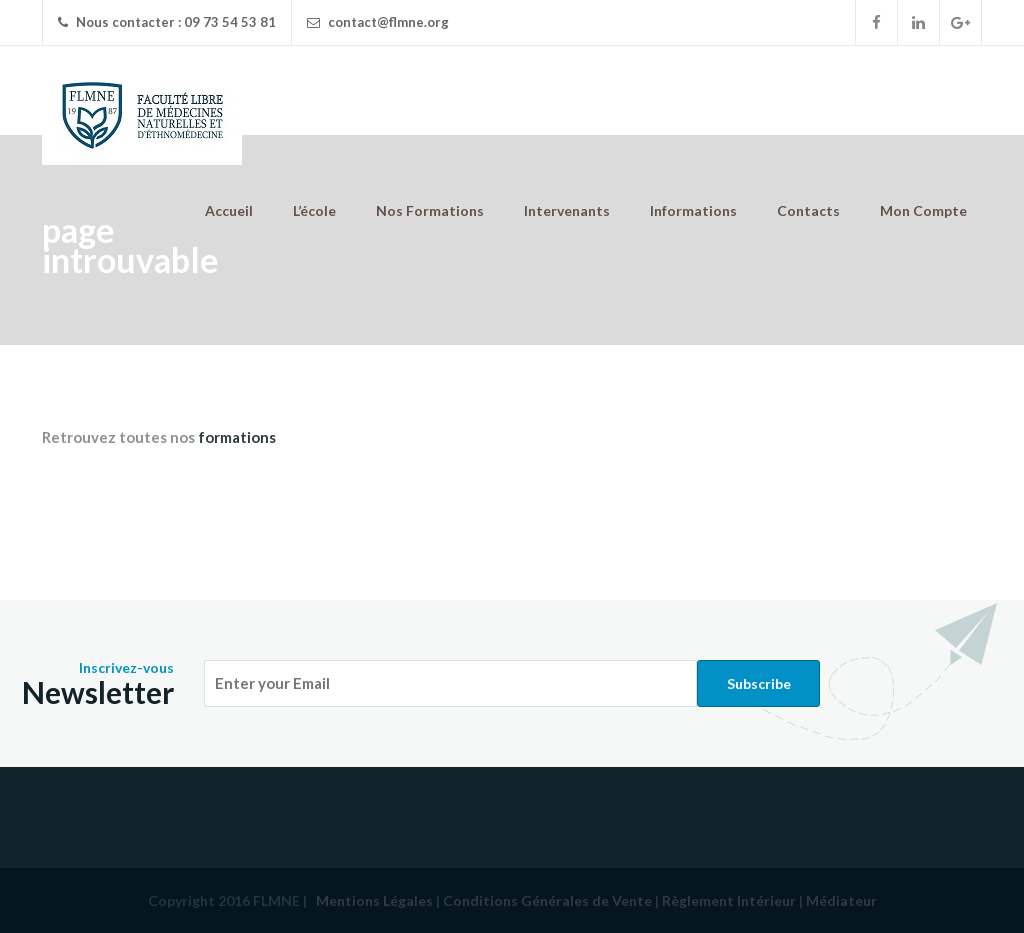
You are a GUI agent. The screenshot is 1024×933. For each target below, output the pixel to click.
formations (237, 437)
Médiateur (841, 900)
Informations (693, 210)
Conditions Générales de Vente (547, 900)
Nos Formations (430, 210)
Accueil (229, 210)
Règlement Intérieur (729, 900)
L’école (314, 210)
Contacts (808, 210)
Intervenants (567, 210)
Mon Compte (923, 210)
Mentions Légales (374, 900)
